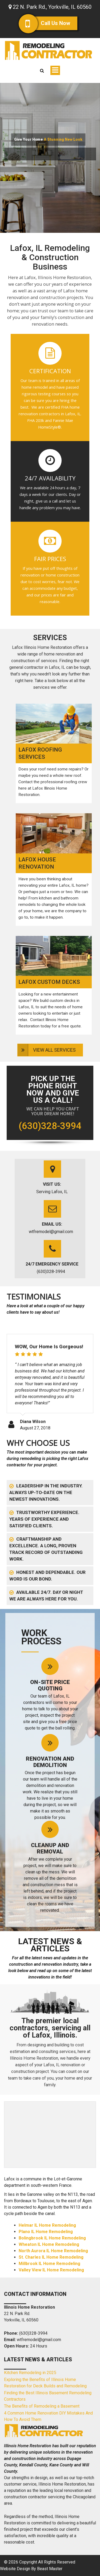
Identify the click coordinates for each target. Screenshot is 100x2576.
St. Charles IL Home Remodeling (51, 2257)
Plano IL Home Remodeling (46, 2231)
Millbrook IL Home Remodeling (49, 2263)
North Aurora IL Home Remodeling (53, 2250)
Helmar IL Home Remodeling (47, 2225)
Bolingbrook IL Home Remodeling (52, 2238)
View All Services (54, 1050)
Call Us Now (52, 23)
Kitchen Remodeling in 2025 (30, 2372)
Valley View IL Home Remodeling (51, 2269)
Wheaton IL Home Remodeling (49, 2244)
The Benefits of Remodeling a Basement (41, 2406)
